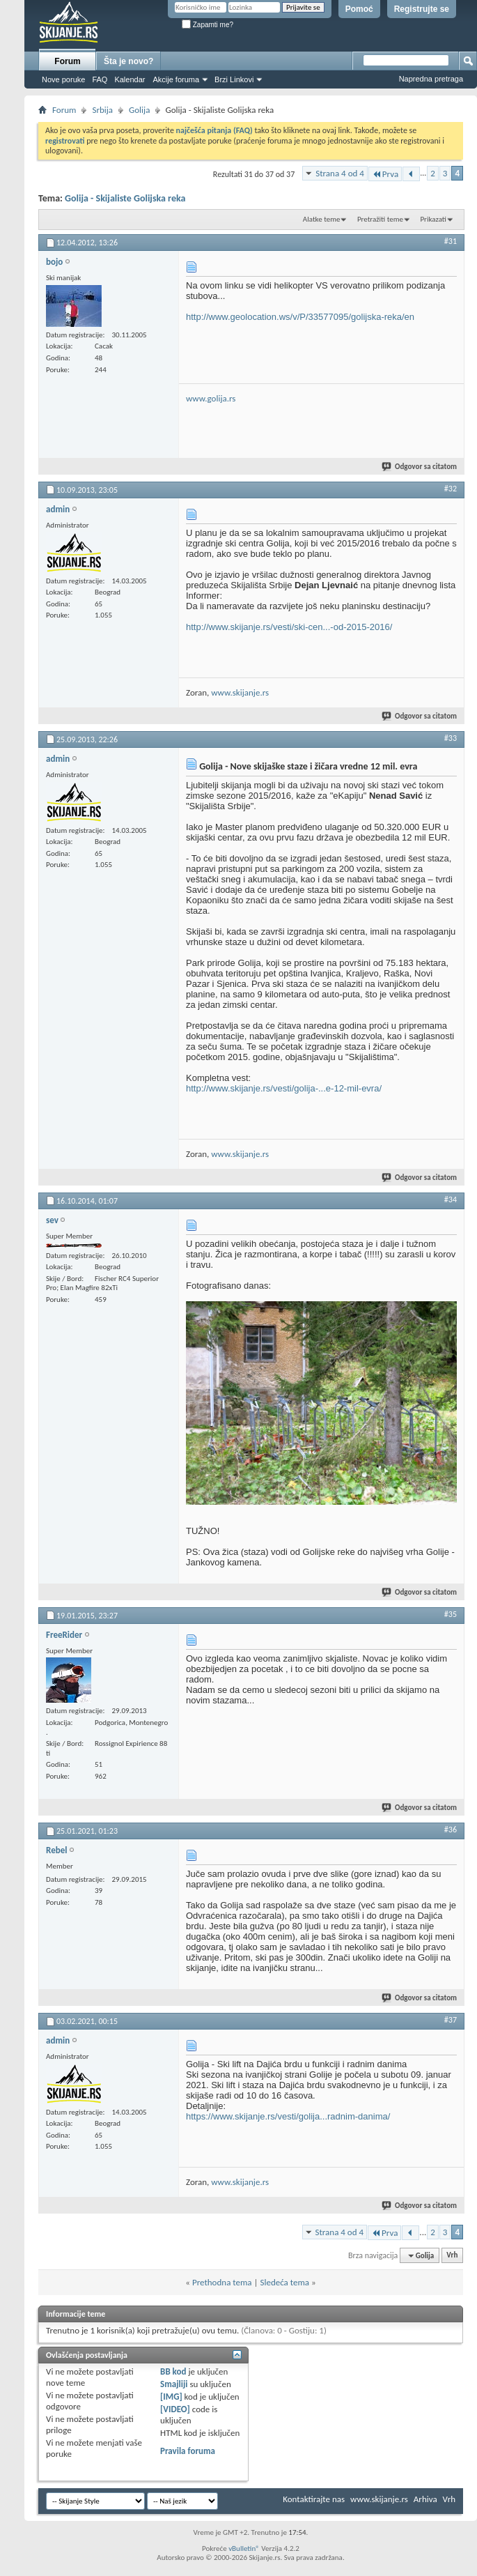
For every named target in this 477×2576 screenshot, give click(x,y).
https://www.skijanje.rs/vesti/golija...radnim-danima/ (288, 2116)
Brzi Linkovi (233, 79)
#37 (450, 2020)
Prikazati (433, 219)
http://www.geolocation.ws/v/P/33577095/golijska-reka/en (300, 317)
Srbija (102, 110)
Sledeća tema (284, 2282)
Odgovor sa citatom (420, 466)
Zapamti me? (207, 25)
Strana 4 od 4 (339, 173)
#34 (450, 1199)
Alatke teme (322, 219)
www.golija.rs (210, 398)
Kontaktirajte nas (314, 2499)
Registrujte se (421, 9)
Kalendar (129, 79)
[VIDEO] (175, 2409)
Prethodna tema (222, 2282)
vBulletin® (244, 2548)
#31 (450, 241)
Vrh (452, 2255)
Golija (139, 110)
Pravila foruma (187, 2451)
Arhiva (425, 2499)
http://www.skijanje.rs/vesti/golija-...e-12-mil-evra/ (284, 1088)
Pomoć (359, 9)
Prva (385, 174)
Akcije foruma (176, 79)
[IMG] (171, 2396)
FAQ (99, 79)
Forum (67, 61)
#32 (450, 488)
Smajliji (173, 2384)
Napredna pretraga (431, 79)
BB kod (173, 2371)
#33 (450, 738)
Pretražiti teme (380, 219)
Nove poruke (63, 79)
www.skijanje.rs (240, 692)
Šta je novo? (128, 61)
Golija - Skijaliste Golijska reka (125, 198)
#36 (450, 1829)
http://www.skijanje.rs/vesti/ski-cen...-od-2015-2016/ (289, 627)
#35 (450, 1614)
